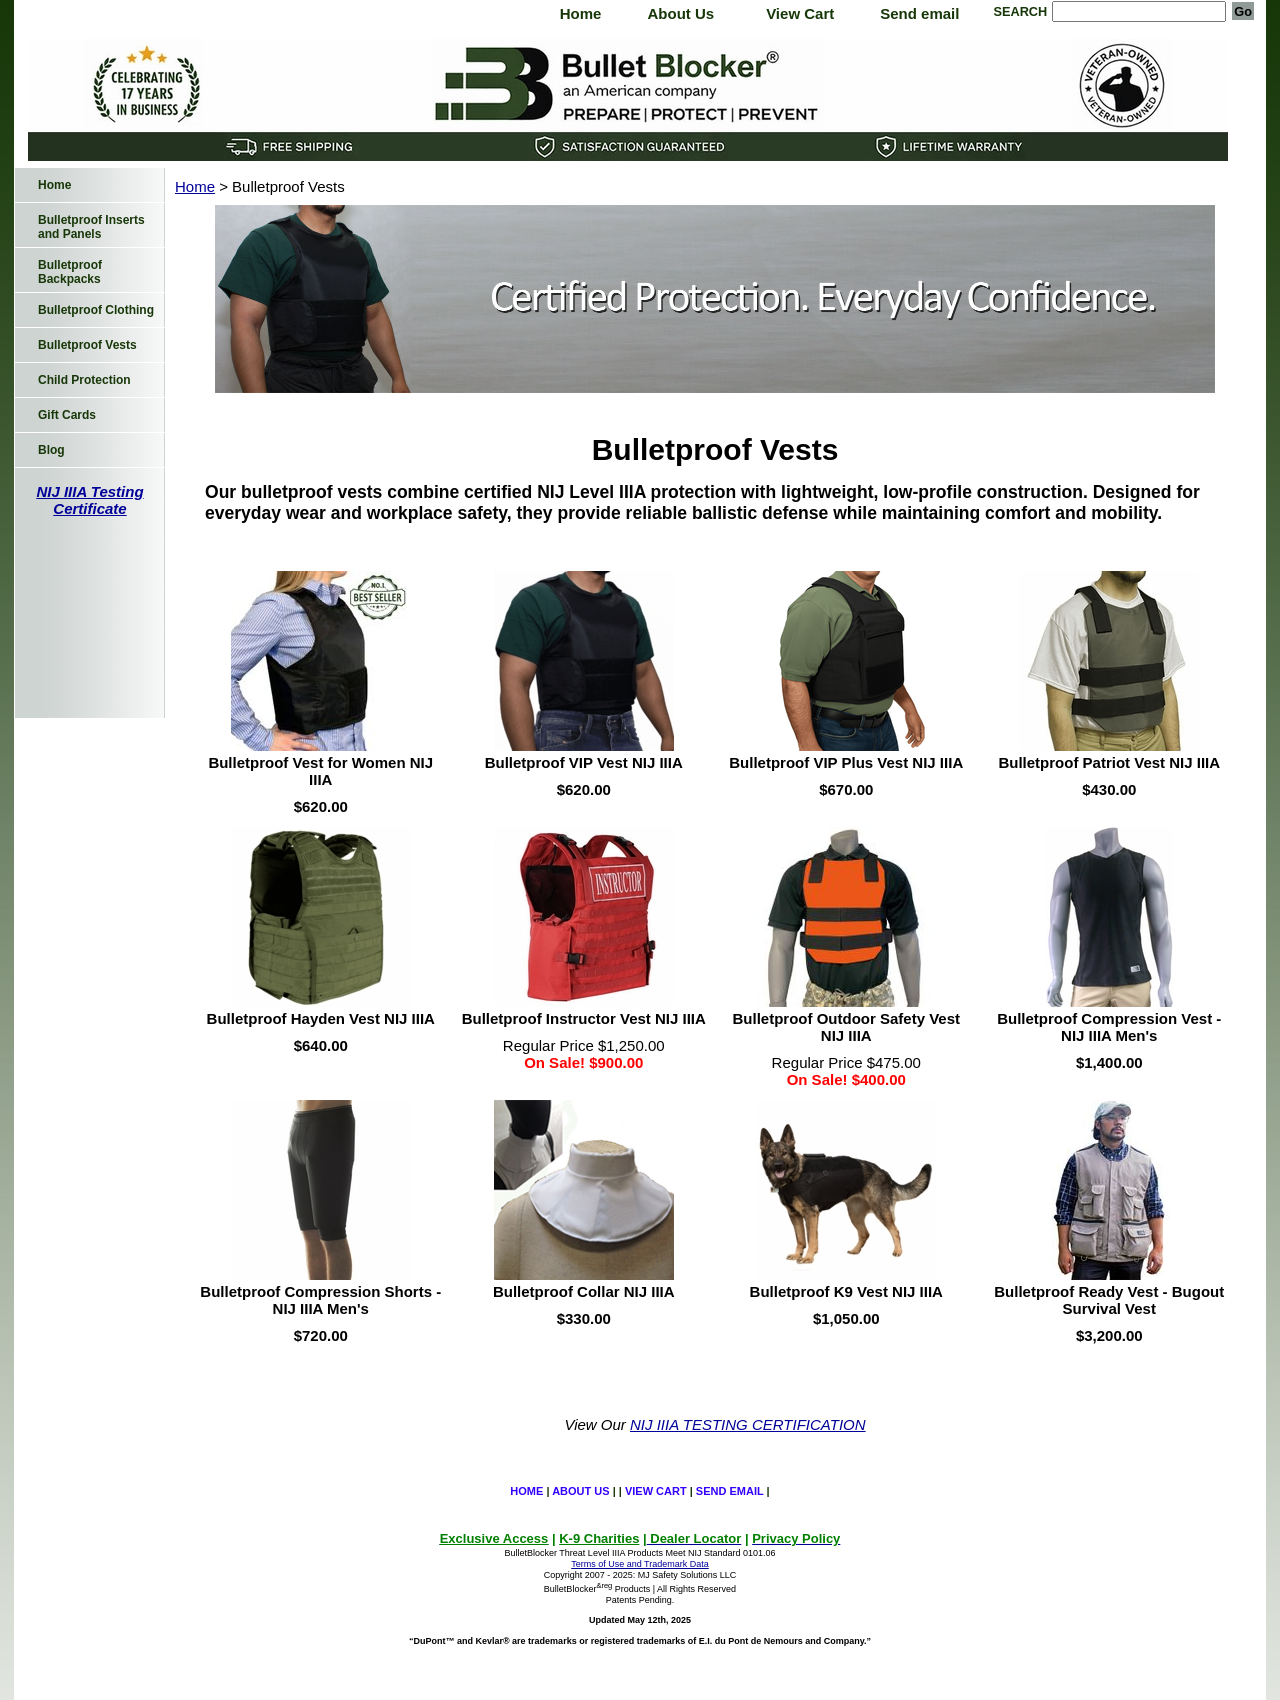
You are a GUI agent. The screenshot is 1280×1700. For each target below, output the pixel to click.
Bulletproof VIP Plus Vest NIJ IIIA (846, 762)
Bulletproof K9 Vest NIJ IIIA (846, 1291)
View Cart (800, 13)
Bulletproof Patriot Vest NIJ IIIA (1109, 762)
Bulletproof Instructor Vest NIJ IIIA (584, 1018)
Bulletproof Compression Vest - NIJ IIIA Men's (1109, 1027)
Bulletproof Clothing (96, 310)
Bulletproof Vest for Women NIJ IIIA (320, 771)
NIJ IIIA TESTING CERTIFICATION (748, 1424)
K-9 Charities (599, 1538)
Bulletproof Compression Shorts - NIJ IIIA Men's (320, 1300)
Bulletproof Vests (87, 345)
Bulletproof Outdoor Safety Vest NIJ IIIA (846, 1027)
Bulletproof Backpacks (70, 272)
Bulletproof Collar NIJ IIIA (584, 1291)
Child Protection (84, 380)
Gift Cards (67, 415)
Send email (919, 13)
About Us (680, 13)
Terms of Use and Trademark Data (640, 1564)
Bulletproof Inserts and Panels (91, 227)
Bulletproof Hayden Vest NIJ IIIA (321, 1018)
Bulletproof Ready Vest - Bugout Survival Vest (1109, 1300)
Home (581, 13)
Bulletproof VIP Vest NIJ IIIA (584, 762)
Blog (51, 450)
